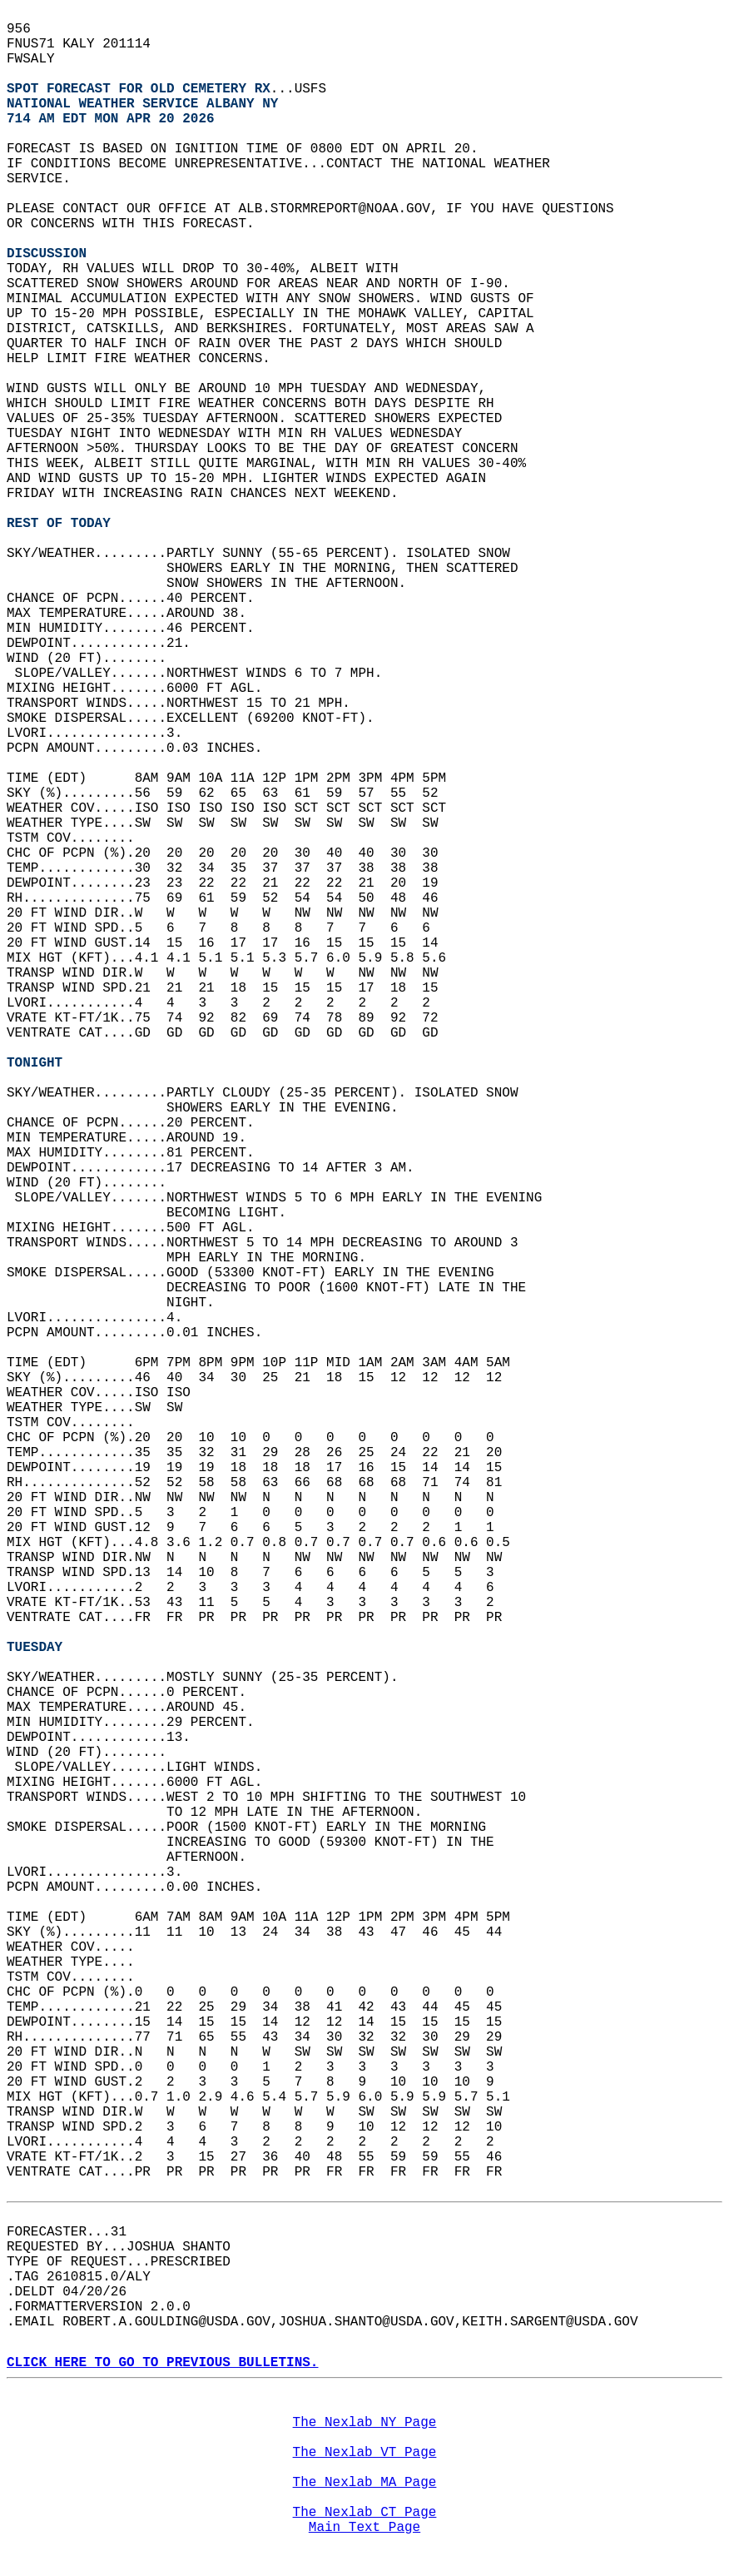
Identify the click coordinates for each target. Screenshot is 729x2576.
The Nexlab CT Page (365, 2512)
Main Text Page (364, 2527)
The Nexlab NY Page (365, 2422)
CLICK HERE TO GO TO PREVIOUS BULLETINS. (162, 2362)
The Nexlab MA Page (365, 2482)
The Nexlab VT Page (365, 2452)
